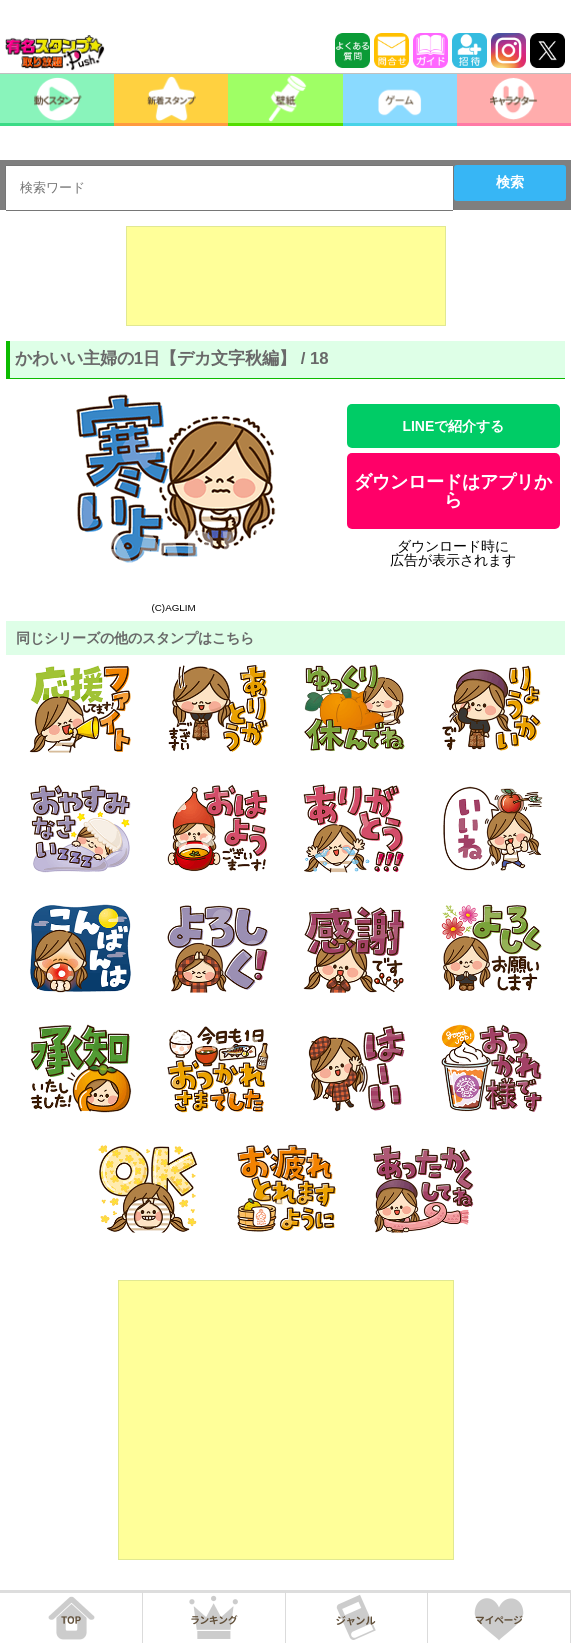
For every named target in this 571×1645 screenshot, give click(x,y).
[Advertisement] (286, 276)
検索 (510, 182)
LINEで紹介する (453, 426)
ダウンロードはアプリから (453, 491)
